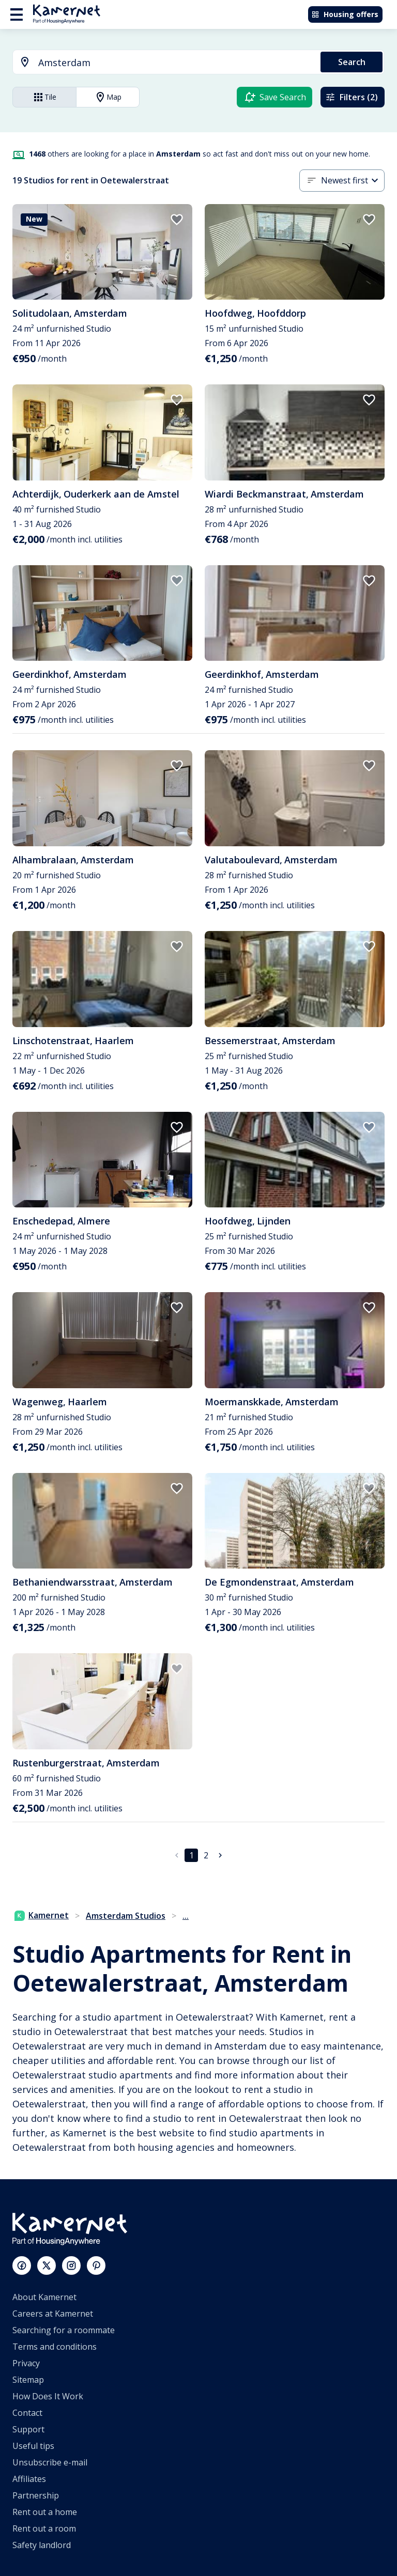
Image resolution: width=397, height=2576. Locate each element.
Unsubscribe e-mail (49, 2462)
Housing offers (344, 14)
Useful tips (33, 2445)
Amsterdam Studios (125, 1915)
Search (351, 62)
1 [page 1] (191, 1855)
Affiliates (29, 2479)
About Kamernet (44, 2297)
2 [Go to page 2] (206, 1855)
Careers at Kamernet (52, 2313)
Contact (27, 2412)
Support (28, 2429)
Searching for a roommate (63, 2330)
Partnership (35, 2495)
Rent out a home (44, 2512)
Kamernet (41, 1915)
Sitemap (28, 2379)
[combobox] (160, 63)
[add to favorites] (177, 219)
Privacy (26, 2363)
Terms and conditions (54, 2346)
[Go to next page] (220, 1855)
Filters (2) (351, 97)
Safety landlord (41, 2545)
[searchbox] (175, 63)
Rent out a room (44, 2528)
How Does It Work (47, 2396)
